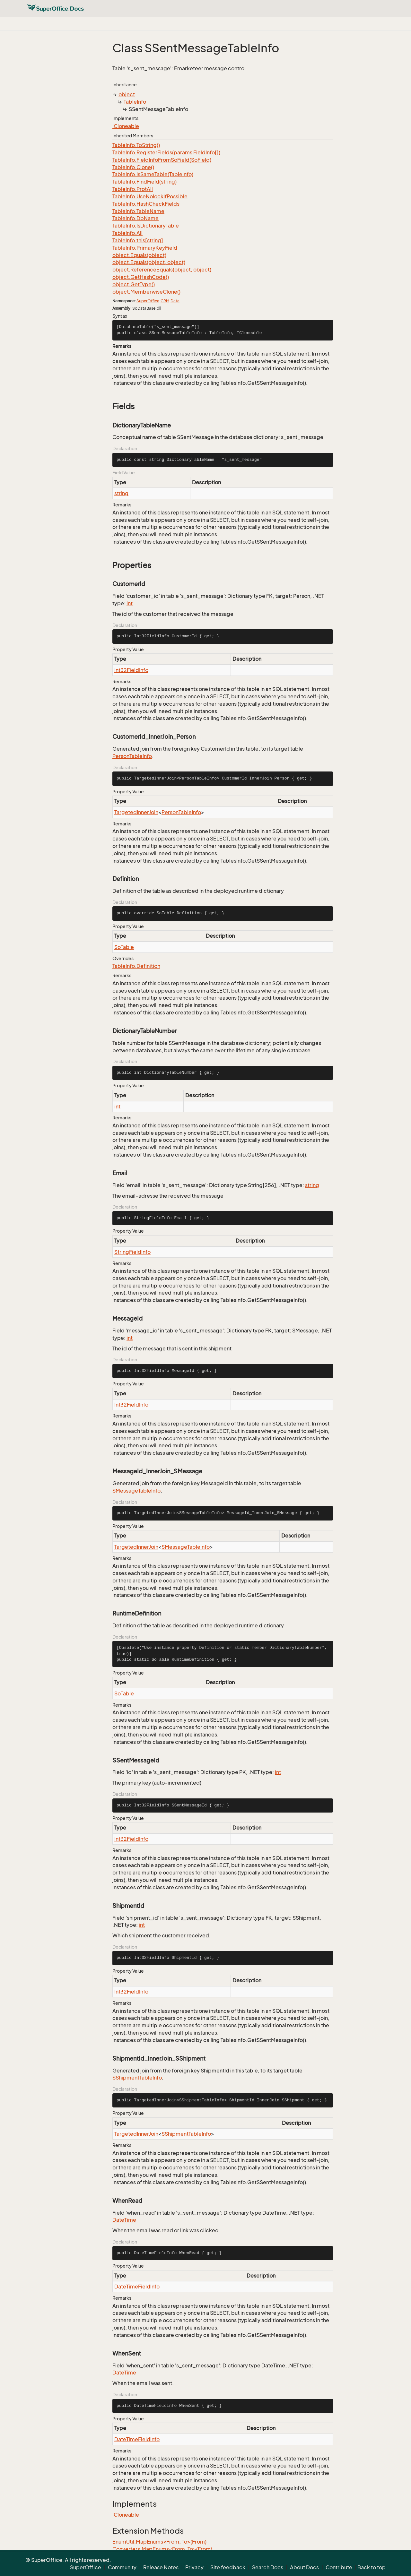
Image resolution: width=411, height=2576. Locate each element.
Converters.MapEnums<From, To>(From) (162, 2549)
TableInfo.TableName (138, 211)
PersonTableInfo (132, 756)
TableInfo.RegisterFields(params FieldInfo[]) (166, 152)
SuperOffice (147, 300)
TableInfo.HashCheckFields (145, 204)
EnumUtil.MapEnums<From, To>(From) (159, 2541)
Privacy (194, 2567)
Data (175, 300)
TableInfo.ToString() (136, 145)
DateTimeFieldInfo (137, 2286)
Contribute (339, 2567)
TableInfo (135, 102)
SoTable (124, 947)
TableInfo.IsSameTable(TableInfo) (152, 174)
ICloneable (125, 126)
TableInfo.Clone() (133, 167)
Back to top (371, 2567)
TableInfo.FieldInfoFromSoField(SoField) (161, 160)
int (130, 603)
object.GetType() (133, 284)
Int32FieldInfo (131, 670)
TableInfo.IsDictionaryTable (145, 225)
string (121, 493)
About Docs (304, 2567)
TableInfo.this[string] (137, 240)
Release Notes (161, 2567)
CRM (165, 300)
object (126, 94)
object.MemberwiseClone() (146, 292)
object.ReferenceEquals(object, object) (161, 269)
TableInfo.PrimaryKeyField (144, 248)
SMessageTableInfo (136, 1490)
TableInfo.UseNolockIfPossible (150, 196)
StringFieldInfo (132, 1252)
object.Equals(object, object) (148, 262)
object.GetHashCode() (140, 277)
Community (122, 2567)
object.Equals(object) (139, 255)
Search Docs (267, 2567)
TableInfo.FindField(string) (144, 181)
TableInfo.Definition (136, 966)
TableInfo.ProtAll (132, 189)
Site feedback (227, 2567)
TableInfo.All (127, 233)
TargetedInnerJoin (136, 812)
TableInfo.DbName (135, 218)
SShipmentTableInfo (137, 2077)
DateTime (124, 2220)
